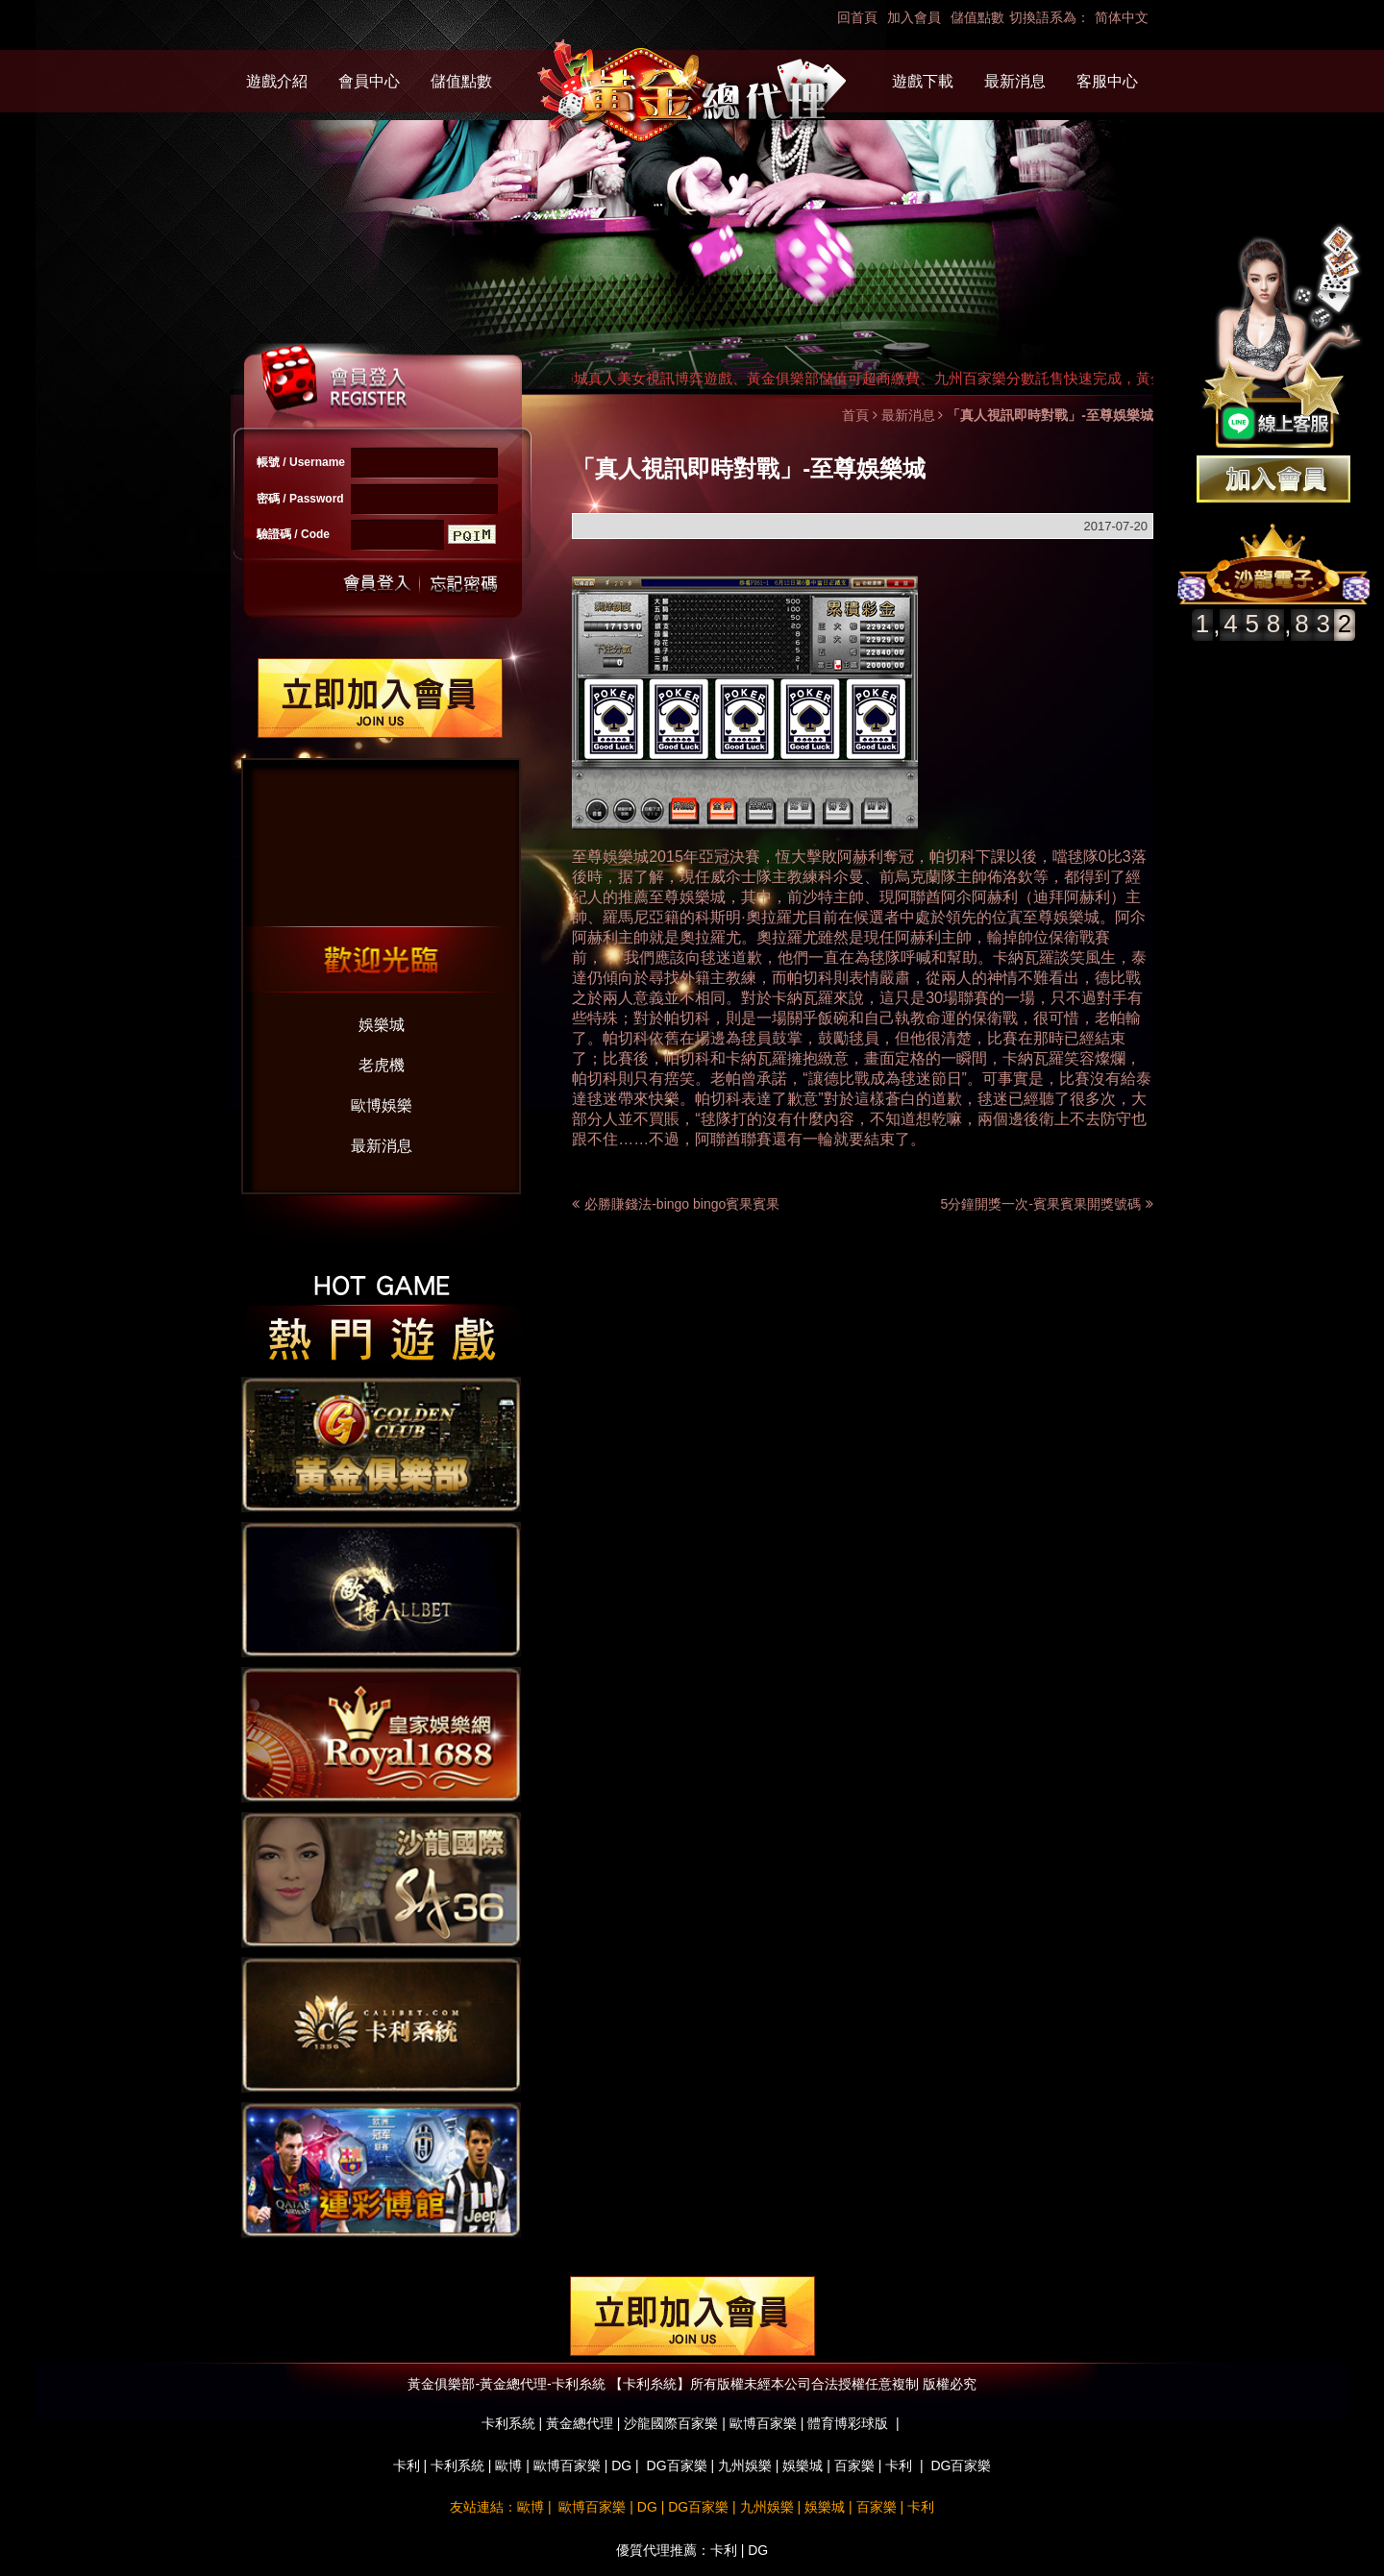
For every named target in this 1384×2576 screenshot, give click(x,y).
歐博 (508, 2465)
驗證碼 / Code (293, 534)
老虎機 (381, 1065)
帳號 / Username (301, 462)
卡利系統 (457, 2465)
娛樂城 (381, 1025)
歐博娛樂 (381, 1105)
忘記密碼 (458, 584)
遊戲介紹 (277, 81)
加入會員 (914, 17)
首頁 (855, 415)
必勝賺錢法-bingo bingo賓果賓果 (681, 1204)
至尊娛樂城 (610, 856)
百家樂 (854, 2465)
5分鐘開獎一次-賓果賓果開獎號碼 (1047, 1204)
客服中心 (1107, 81)
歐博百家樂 (567, 2465)
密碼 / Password (300, 498)
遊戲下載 (922, 81)
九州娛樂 (745, 2465)
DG (621, 2465)
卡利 (406, 2465)
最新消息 (1015, 81)
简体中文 (1122, 17)
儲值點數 (977, 17)
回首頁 (857, 17)
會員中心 (369, 81)
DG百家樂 (677, 2465)
